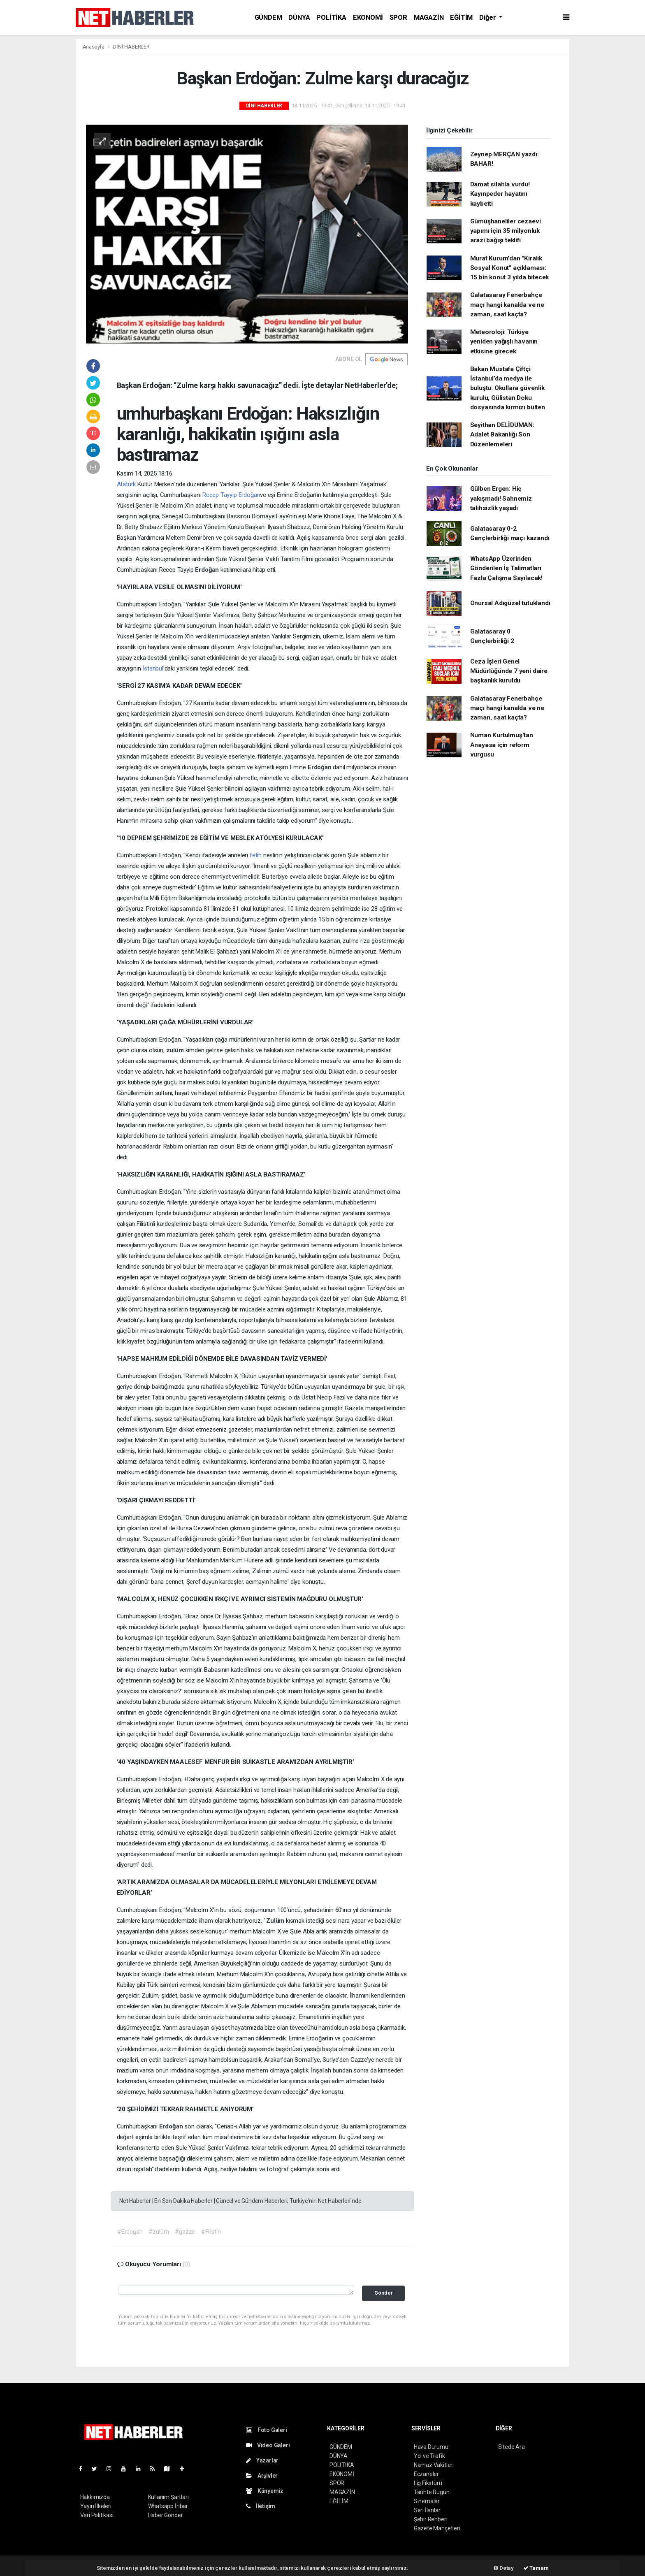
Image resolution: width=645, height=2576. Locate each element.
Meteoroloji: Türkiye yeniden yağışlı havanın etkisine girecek (504, 341)
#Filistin (210, 2231)
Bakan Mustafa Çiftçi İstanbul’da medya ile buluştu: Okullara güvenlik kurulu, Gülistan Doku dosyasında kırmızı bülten (507, 388)
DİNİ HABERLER (131, 47)
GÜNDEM (268, 17)
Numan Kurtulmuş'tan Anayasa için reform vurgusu (501, 744)
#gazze (185, 2231)
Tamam (536, 2568)
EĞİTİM (461, 17)
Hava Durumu (431, 2447)
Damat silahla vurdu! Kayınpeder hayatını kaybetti (500, 194)
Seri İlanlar (427, 2510)
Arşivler (262, 2475)
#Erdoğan (129, 2231)
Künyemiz (264, 2491)
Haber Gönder (165, 2515)
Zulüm (276, 1920)
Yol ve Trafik (429, 2456)
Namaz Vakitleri (434, 2465)
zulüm (176, 1050)
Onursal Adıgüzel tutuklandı (510, 603)
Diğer (488, 17)
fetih (256, 855)
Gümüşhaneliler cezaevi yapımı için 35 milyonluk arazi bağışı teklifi (505, 231)
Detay (504, 2568)
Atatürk (126, 484)
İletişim (260, 2506)
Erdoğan (207, 569)
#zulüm (158, 2231)
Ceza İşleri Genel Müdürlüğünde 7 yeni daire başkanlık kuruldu (509, 671)
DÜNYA (299, 17)
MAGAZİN (429, 17)
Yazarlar (262, 2460)
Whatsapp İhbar (168, 2506)
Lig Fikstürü (428, 2483)
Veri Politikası (97, 2515)
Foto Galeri (266, 2430)
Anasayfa (94, 47)
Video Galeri (268, 2445)
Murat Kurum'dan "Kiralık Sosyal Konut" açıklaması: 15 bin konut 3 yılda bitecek (509, 268)
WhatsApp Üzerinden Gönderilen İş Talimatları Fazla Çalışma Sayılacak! (506, 568)
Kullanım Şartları (168, 2497)
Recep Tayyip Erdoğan (231, 495)
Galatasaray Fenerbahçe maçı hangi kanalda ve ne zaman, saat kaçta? (507, 304)
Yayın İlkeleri (95, 2506)
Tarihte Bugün (432, 2492)
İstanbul (152, 668)
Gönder (383, 2293)
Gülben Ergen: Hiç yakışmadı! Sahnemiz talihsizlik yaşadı (501, 498)
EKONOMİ (368, 17)
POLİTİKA (331, 17)
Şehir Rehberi (431, 2519)
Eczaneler (426, 2474)
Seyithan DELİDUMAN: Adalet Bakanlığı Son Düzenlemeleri (502, 434)
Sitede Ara (511, 2447)
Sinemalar (427, 2501)
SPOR (398, 17)
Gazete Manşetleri (437, 2528)
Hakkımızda (95, 2497)
